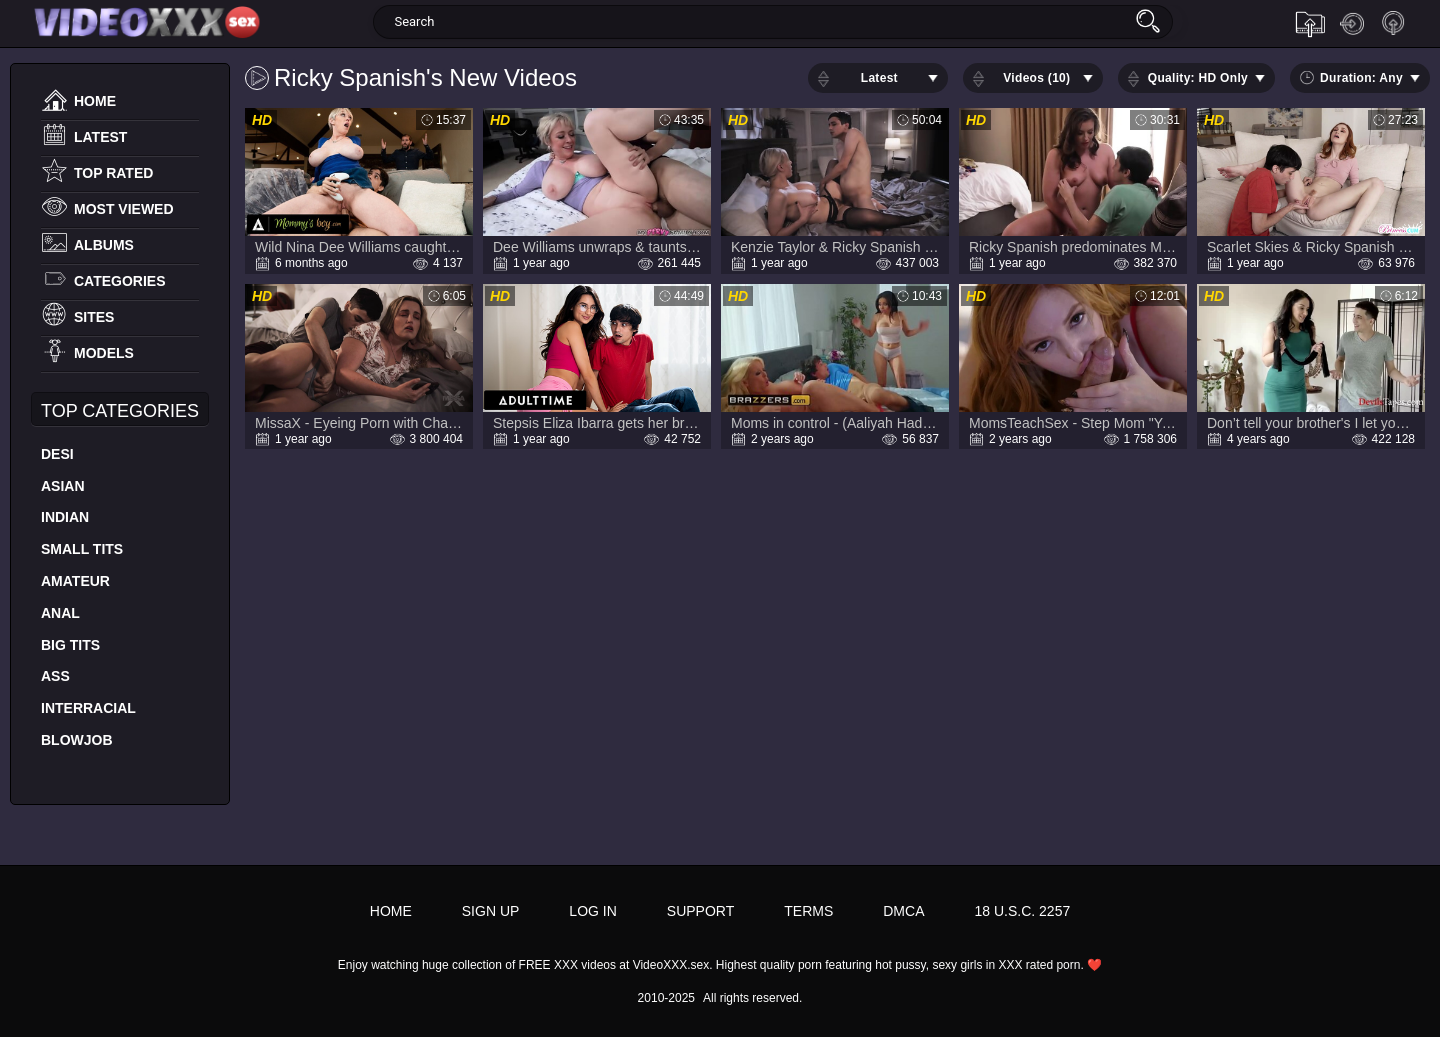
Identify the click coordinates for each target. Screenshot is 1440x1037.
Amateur (75, 581)
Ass (55, 676)
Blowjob (77, 740)
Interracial (88, 708)
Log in (1352, 23)
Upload (1310, 23)
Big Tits (70, 645)
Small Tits (82, 549)
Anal (60, 613)
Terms (808, 911)
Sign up (1394, 23)
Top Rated (113, 173)
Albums (104, 245)
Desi (57, 454)
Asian (63, 486)
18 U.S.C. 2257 (1022, 911)
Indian (65, 517)
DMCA (903, 911)
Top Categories (120, 411)
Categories (120, 281)
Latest (100, 137)
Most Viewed (124, 209)
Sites (94, 317)
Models (104, 353)
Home (95, 101)
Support (700, 911)
